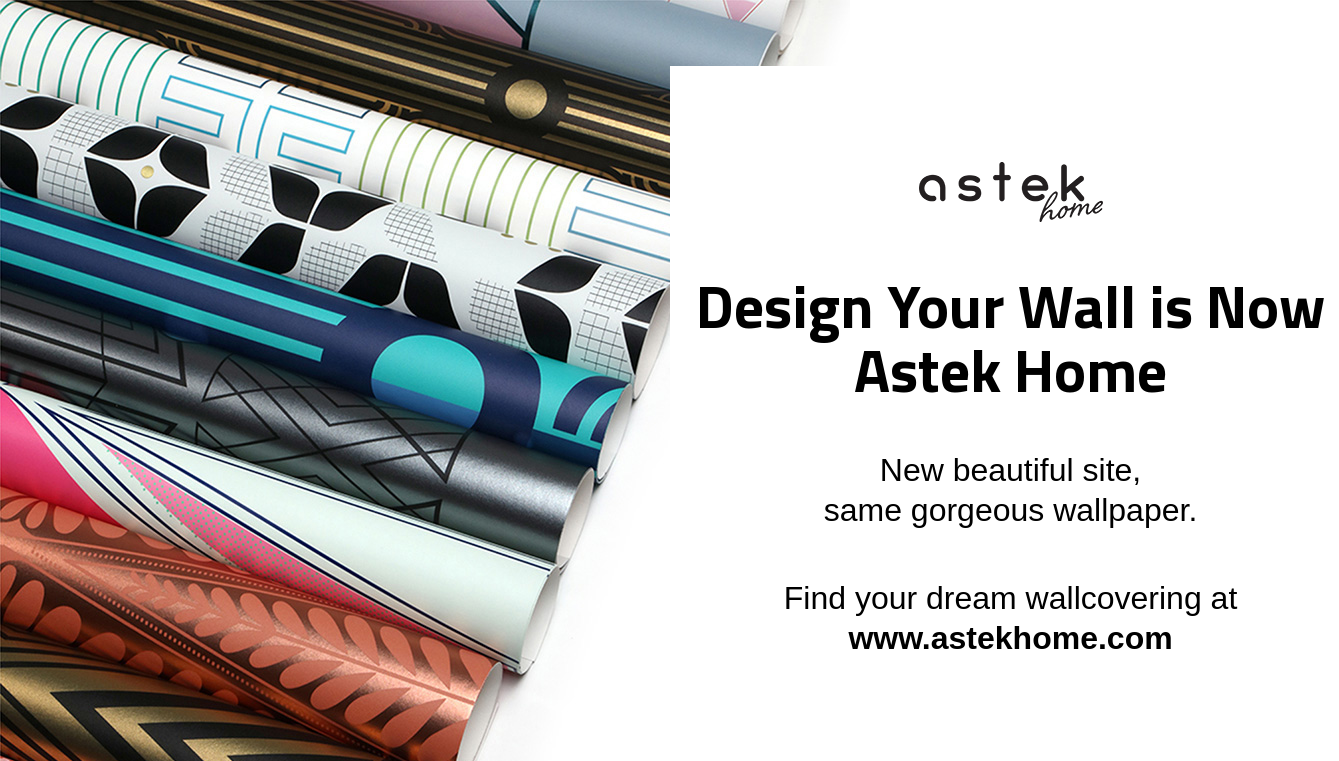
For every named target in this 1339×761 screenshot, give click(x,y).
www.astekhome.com (1010, 638)
